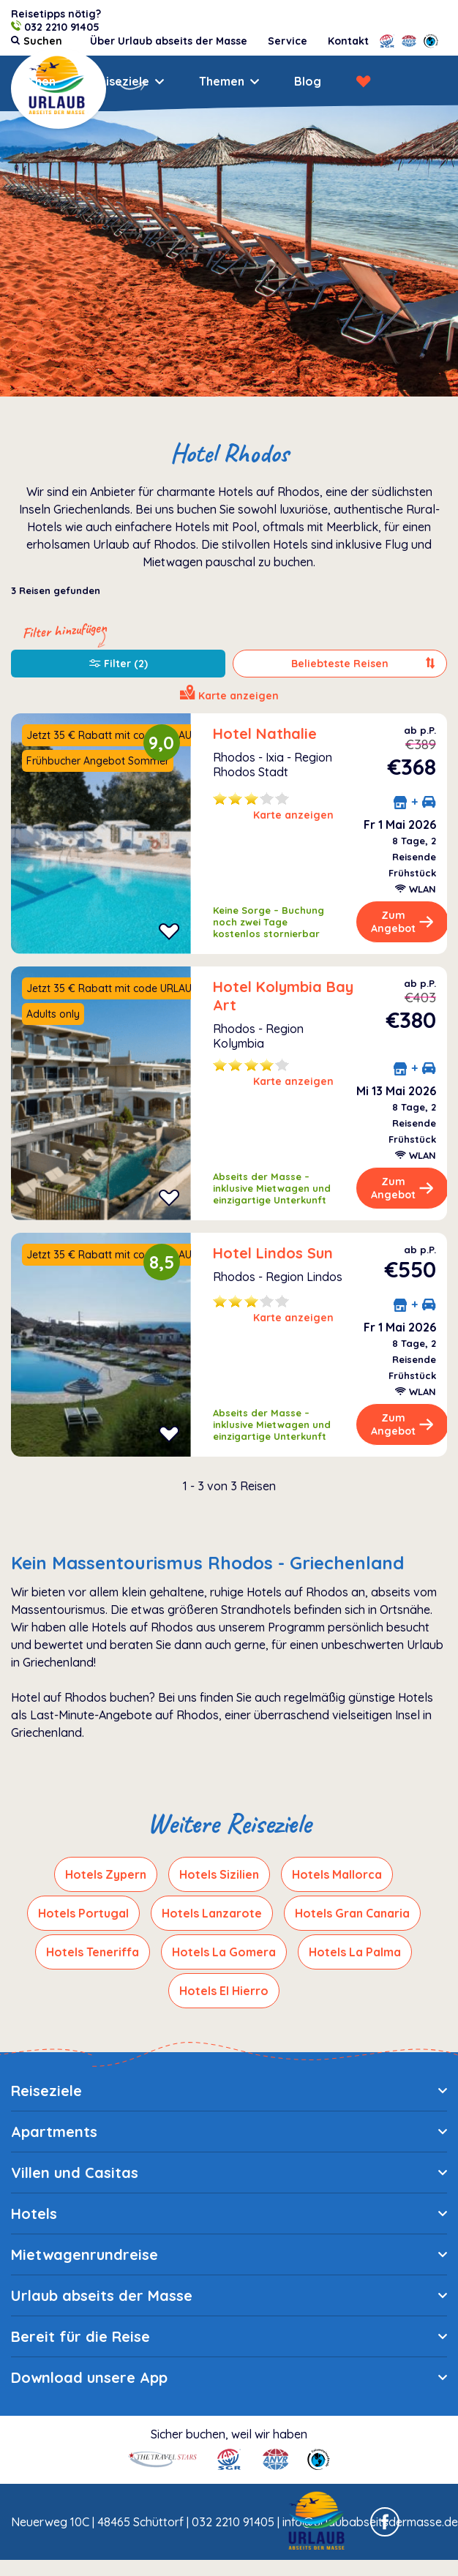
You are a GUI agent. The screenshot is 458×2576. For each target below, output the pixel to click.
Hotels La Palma (355, 1952)
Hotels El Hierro (224, 1990)
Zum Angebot (402, 922)
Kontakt (348, 41)
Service (287, 41)
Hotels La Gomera (224, 1952)
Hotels (34, 2213)
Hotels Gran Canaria (352, 1913)
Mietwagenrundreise (84, 2254)
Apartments (54, 2131)
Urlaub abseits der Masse (101, 2295)
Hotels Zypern (105, 1874)
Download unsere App (89, 2377)
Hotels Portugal (83, 1913)
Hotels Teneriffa (92, 1952)
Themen (221, 81)
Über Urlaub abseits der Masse (168, 41)
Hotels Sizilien (219, 1874)
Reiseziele (120, 81)
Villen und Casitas (74, 2172)
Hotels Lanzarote (212, 1913)
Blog (307, 81)
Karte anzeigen (293, 815)
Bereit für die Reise (80, 2336)
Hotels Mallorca (337, 1874)
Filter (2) (118, 663)
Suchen (35, 81)
